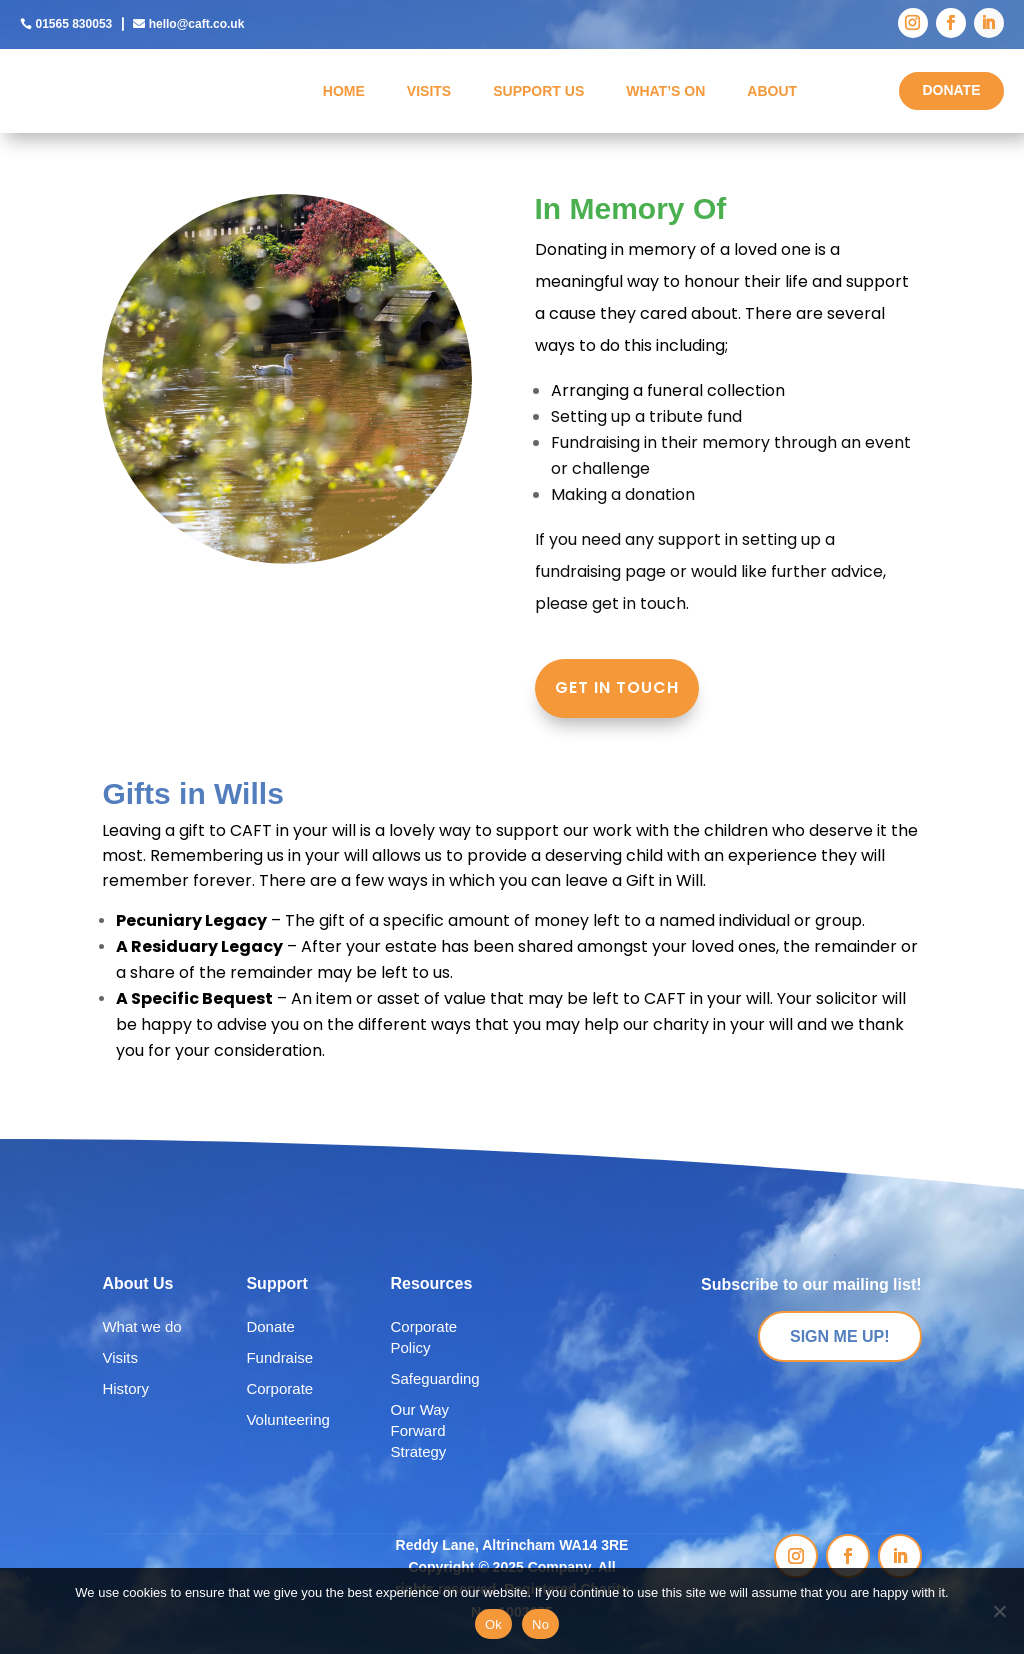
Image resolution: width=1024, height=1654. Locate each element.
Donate (270, 1326)
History (125, 1388)
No (540, 1624)
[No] (999, 1611)
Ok (493, 1624)
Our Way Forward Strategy (419, 1430)
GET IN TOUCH (617, 688)
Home (344, 91)
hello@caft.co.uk (197, 24)
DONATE (951, 90)
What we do (141, 1326)
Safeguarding (434, 1378)
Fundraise (279, 1357)
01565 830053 (73, 24)
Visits (429, 91)
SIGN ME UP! (840, 1336)
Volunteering (287, 1419)
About (772, 91)
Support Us (538, 91)
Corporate (279, 1388)
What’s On (665, 91)
